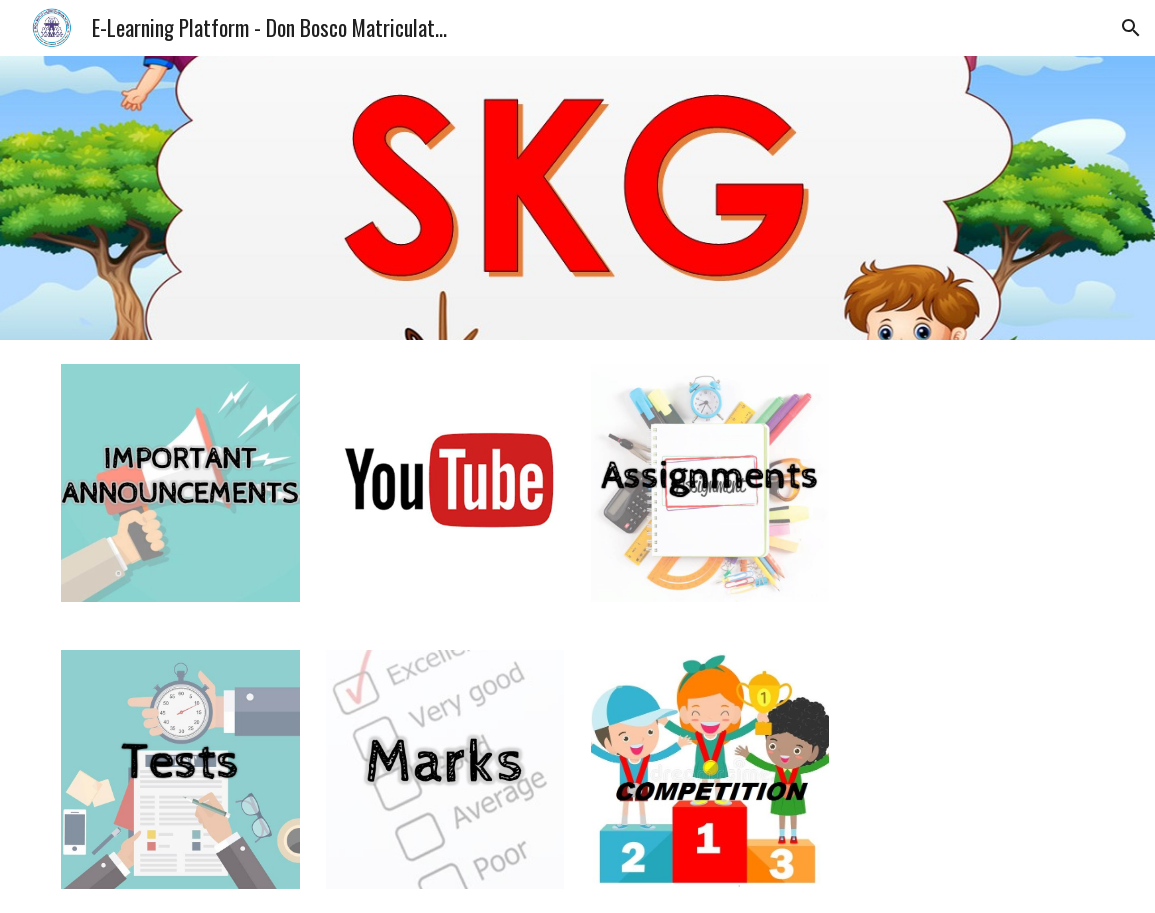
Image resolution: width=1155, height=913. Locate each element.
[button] (1131, 28)
